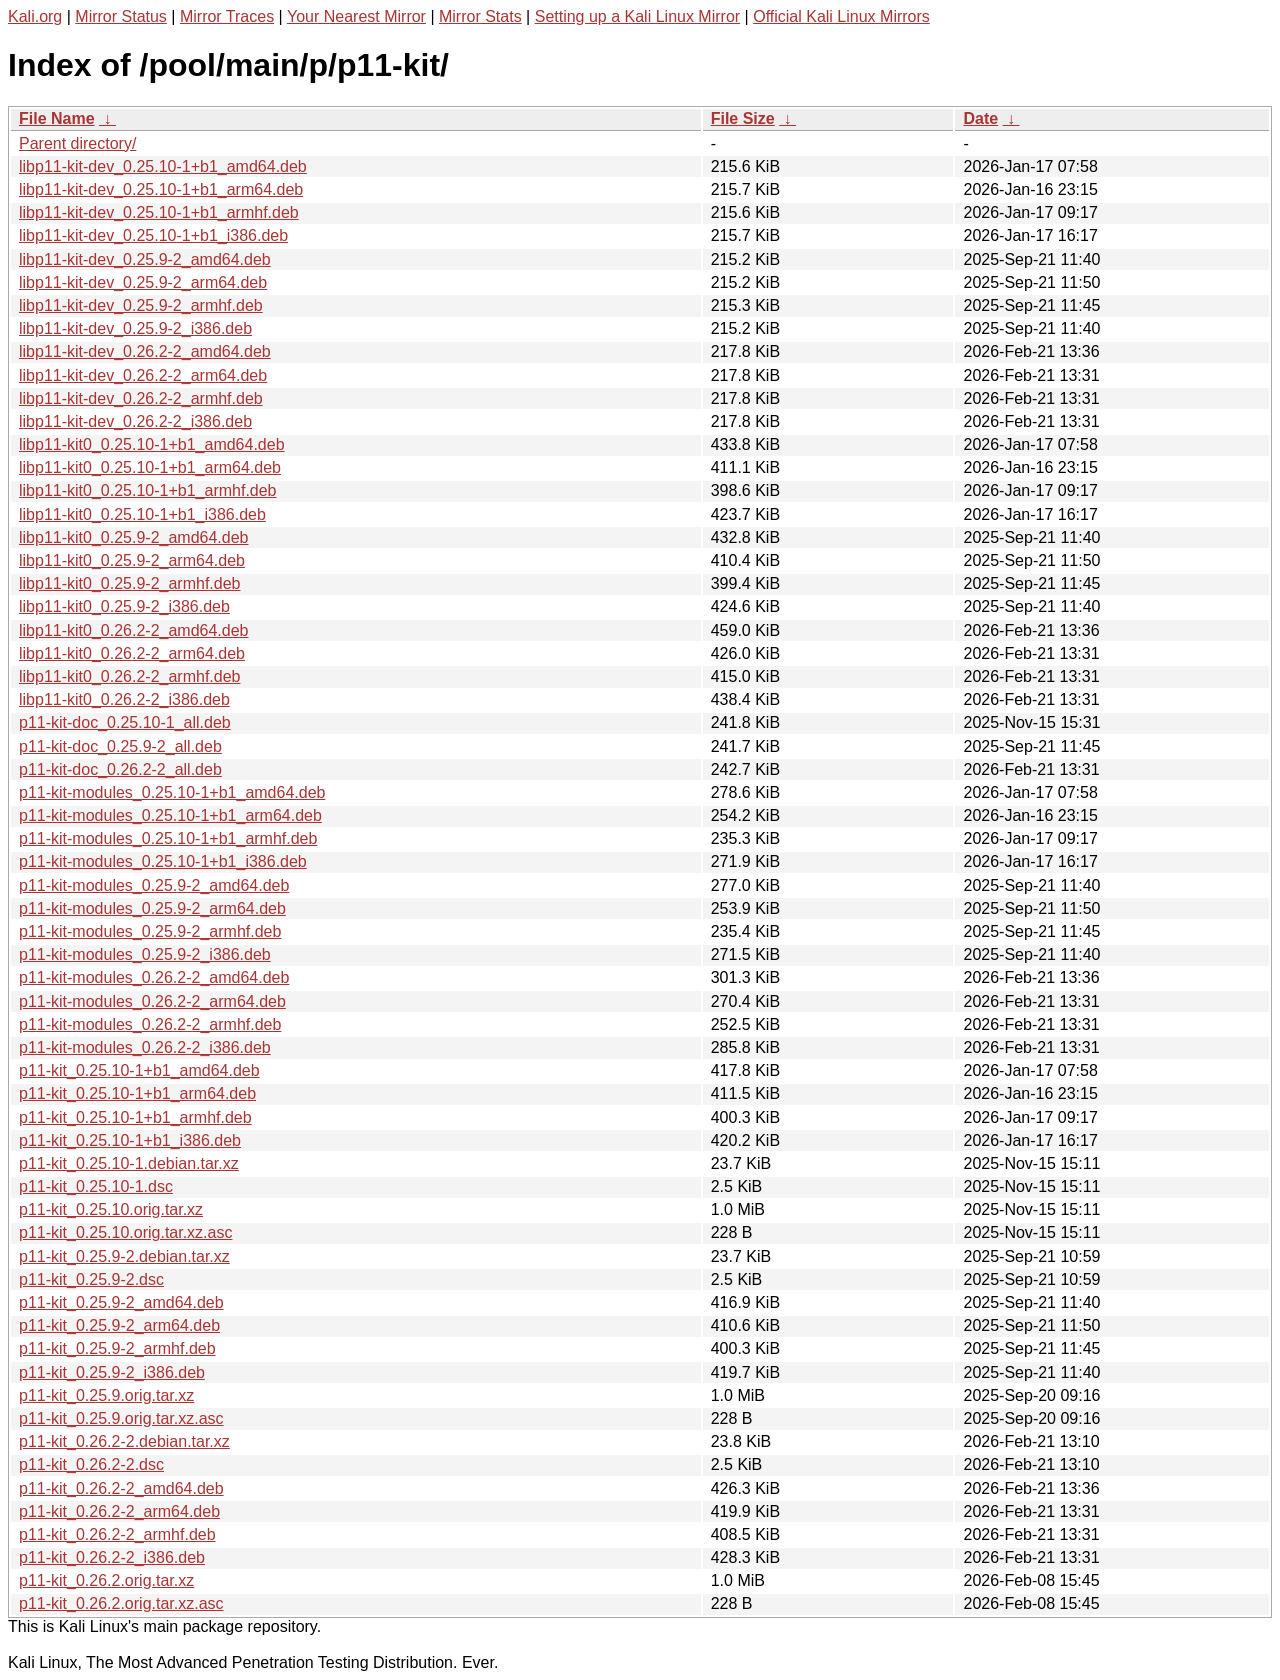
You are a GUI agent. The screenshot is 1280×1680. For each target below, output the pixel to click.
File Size (743, 118)
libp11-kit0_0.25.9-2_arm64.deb (132, 560)
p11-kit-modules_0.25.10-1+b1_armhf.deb (168, 838)
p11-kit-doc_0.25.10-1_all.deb (125, 722)
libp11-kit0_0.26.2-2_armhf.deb (129, 676)
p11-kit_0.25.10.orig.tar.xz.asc (125, 1232)
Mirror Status (121, 16)
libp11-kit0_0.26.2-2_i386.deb (124, 699)
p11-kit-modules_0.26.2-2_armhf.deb (150, 1024)
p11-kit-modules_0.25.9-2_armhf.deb (150, 931)
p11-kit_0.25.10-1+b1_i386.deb (130, 1140)
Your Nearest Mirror (356, 16)
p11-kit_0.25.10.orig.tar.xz (111, 1209)
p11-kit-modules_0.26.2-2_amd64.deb (154, 977)
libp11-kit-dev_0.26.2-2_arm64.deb (143, 375)
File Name (57, 118)
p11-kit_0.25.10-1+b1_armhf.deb (135, 1117)
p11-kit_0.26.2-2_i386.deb (112, 1557)
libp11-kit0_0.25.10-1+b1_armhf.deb (148, 490)
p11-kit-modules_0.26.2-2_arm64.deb (152, 1001)
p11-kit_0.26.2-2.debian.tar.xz (124, 1441)
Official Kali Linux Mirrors (841, 16)
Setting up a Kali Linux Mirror (637, 16)
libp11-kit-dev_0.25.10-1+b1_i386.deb (153, 235)
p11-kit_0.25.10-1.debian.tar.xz (129, 1163)
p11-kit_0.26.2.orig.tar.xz (106, 1580)
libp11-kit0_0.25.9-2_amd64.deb (134, 537)
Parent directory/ (77, 143)
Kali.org (35, 16)
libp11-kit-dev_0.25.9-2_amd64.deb (145, 259)
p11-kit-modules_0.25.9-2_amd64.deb (154, 885)
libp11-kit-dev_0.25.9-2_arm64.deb (143, 282)
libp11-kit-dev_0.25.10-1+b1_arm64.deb (161, 189)
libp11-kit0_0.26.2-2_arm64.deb (132, 653)
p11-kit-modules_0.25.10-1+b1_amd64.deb (172, 792)
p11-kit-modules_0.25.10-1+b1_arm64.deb (170, 815)
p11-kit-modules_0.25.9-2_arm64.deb (152, 908)
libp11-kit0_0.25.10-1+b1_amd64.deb (152, 444)
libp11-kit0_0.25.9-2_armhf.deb (129, 583)
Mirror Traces (227, 16)
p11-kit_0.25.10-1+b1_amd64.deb (139, 1070)
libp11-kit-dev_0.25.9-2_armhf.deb (141, 305)
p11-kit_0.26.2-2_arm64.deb (119, 1511)
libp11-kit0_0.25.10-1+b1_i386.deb (142, 514)
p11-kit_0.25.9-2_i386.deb (112, 1372)
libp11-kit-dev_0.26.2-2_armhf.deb (141, 398)
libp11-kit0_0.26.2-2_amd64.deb (134, 630)
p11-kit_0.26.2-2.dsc (91, 1464)
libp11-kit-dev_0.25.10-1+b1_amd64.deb (163, 166)
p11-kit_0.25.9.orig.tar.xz (106, 1395)
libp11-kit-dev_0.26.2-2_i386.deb (135, 421)
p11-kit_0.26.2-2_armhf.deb (117, 1534)
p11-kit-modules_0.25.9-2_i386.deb (145, 954)
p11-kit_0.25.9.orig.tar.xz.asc (121, 1418)
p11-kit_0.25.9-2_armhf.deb (117, 1348)
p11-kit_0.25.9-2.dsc (91, 1279)
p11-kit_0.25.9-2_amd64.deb (121, 1302)
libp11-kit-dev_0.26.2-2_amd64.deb (145, 351)
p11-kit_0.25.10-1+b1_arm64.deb (137, 1093)
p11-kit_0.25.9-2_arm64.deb (119, 1325)
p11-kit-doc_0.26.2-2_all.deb (120, 769)
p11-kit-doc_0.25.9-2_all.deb (120, 746)
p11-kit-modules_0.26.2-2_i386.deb (145, 1047)
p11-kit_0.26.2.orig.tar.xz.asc (121, 1603)
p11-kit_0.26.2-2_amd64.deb (121, 1488)
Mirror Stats (480, 16)
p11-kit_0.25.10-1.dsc (96, 1186)
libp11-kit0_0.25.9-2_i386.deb (124, 606)
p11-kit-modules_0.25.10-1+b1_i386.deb (163, 861)
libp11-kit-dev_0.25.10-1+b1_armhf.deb (159, 212)
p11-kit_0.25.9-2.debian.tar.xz (124, 1256)
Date (980, 118)
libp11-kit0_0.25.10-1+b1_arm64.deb (150, 467)
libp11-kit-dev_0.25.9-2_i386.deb (135, 328)
